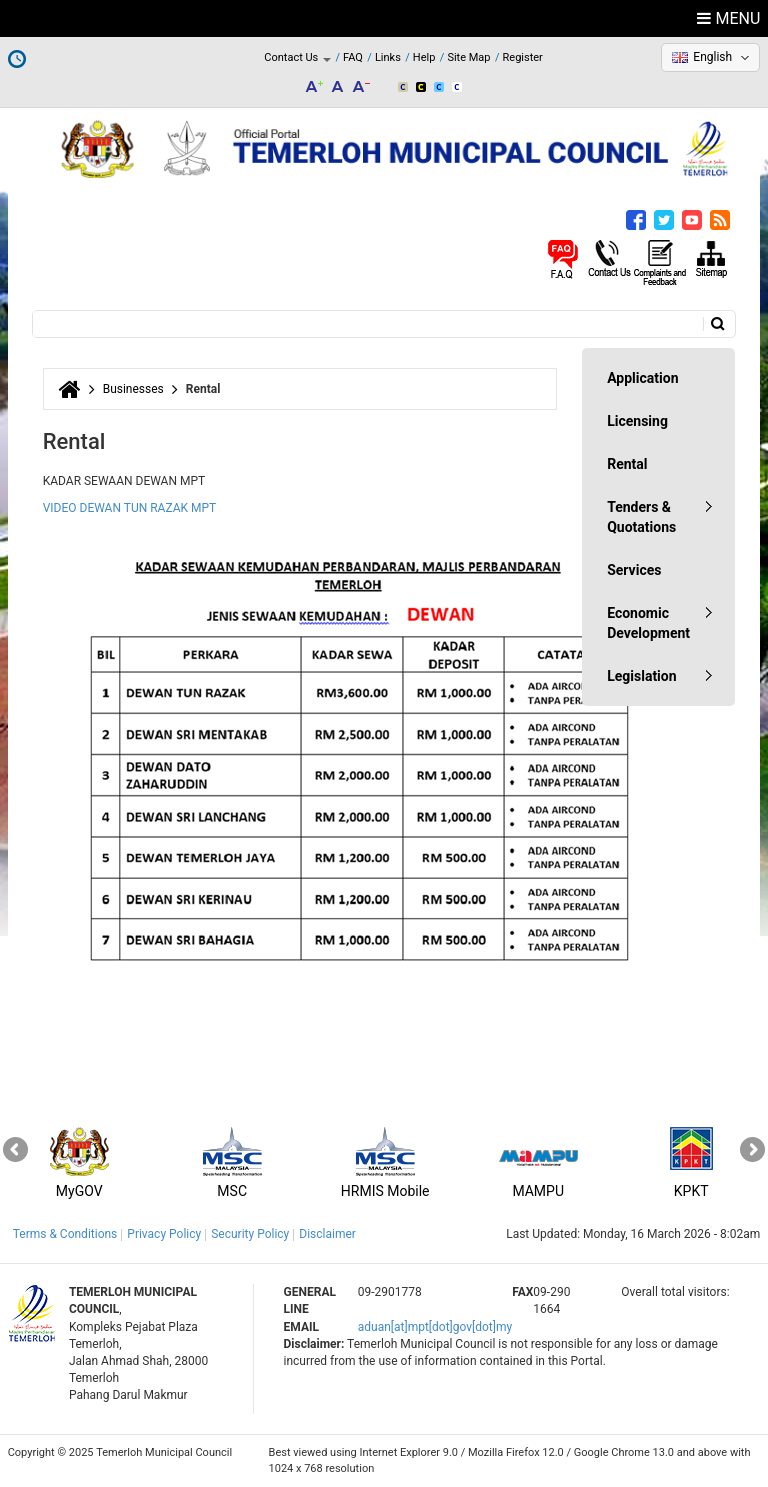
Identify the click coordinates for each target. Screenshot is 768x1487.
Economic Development (648, 623)
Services (634, 570)
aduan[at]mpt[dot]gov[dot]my (435, 1327)
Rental (627, 464)
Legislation (641, 676)
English (712, 57)
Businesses (133, 389)
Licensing (637, 421)
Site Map (468, 57)
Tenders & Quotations (641, 517)
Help (424, 57)
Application (642, 378)
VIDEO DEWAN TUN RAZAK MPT (130, 508)
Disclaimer (327, 1234)
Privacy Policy (164, 1234)
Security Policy (250, 1234)
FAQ (353, 57)
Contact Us (297, 57)
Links (388, 57)
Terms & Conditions (65, 1234)
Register (523, 57)
